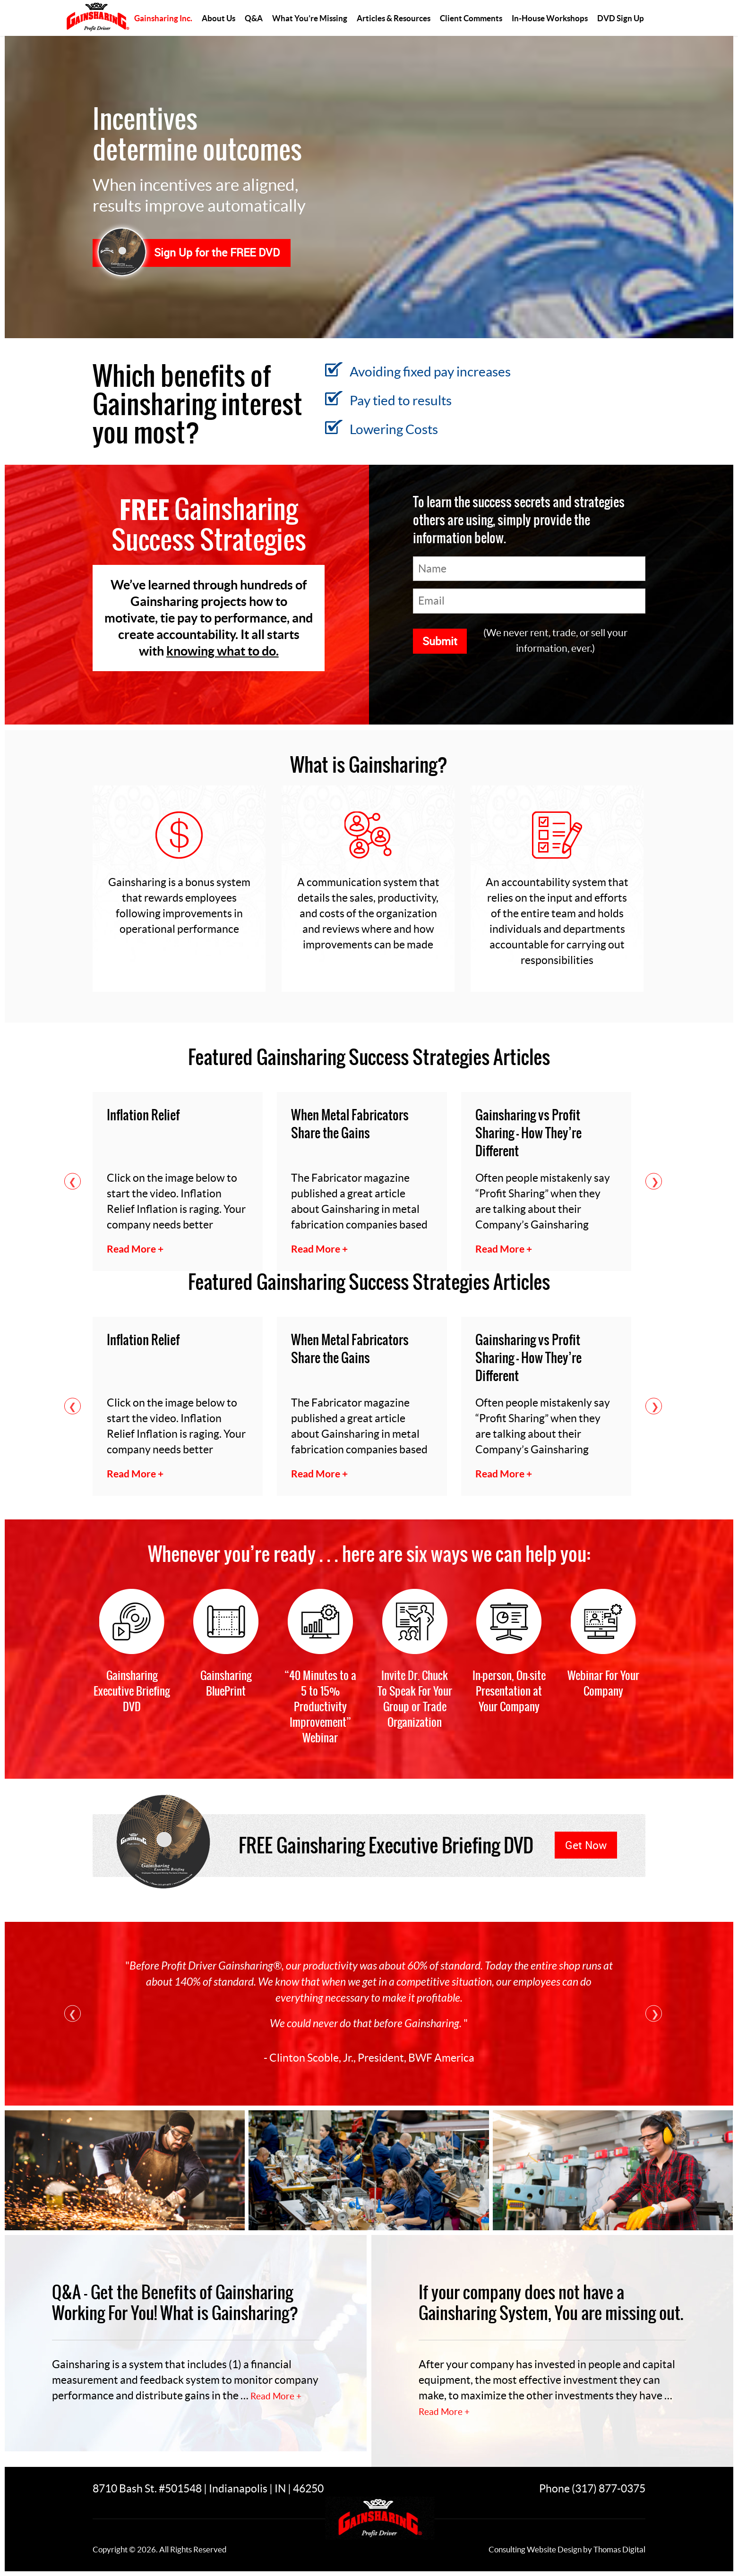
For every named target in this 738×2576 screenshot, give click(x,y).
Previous (72, 1181)
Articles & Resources (393, 18)
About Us (218, 18)
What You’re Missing (309, 18)
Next (653, 1181)
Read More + (275, 2396)
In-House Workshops (550, 18)
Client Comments (471, 18)
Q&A (254, 18)
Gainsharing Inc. (163, 18)
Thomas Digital (619, 2549)
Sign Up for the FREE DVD (217, 252)
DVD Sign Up (620, 18)
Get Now (586, 1845)
